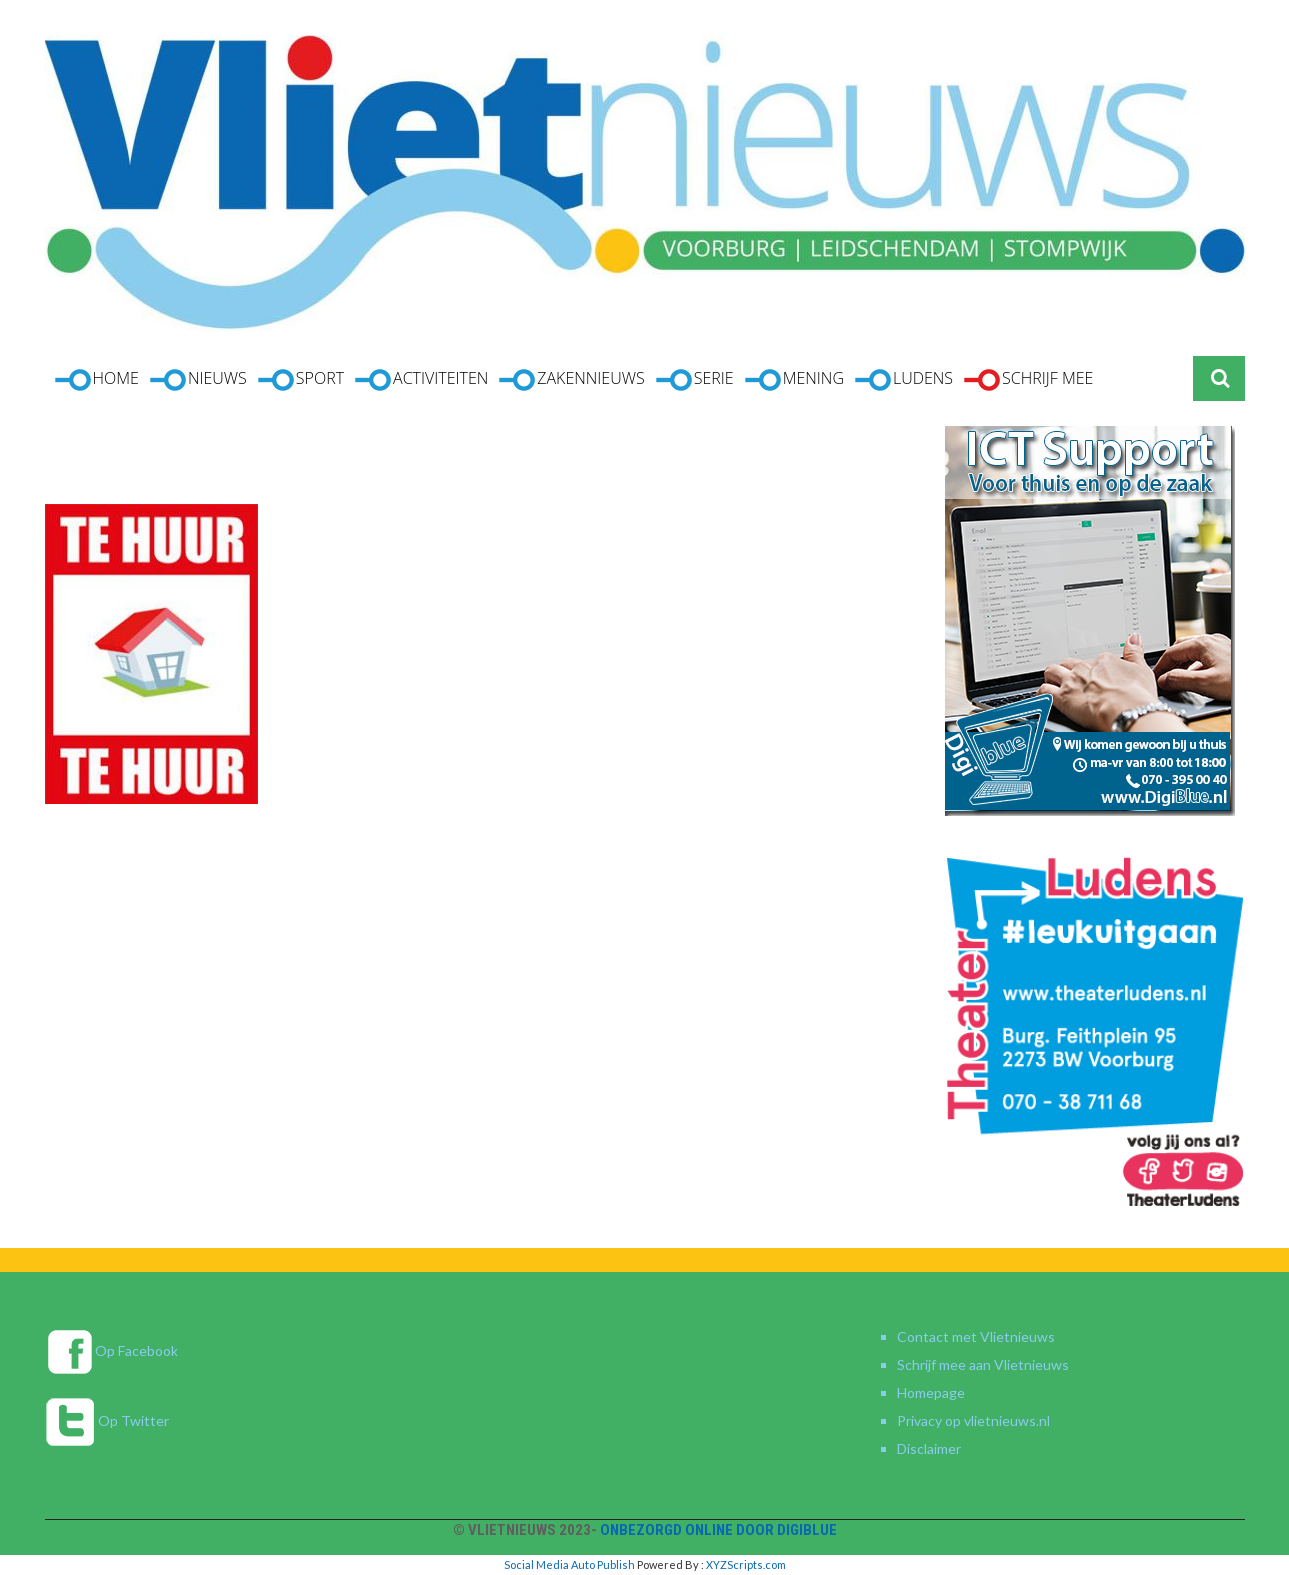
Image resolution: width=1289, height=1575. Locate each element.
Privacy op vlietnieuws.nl (973, 1420)
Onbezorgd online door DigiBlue (718, 1530)
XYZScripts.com (746, 1564)
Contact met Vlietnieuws (976, 1336)
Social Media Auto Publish (569, 1564)
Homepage (931, 1392)
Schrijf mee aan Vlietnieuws (983, 1364)
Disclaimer (929, 1448)
